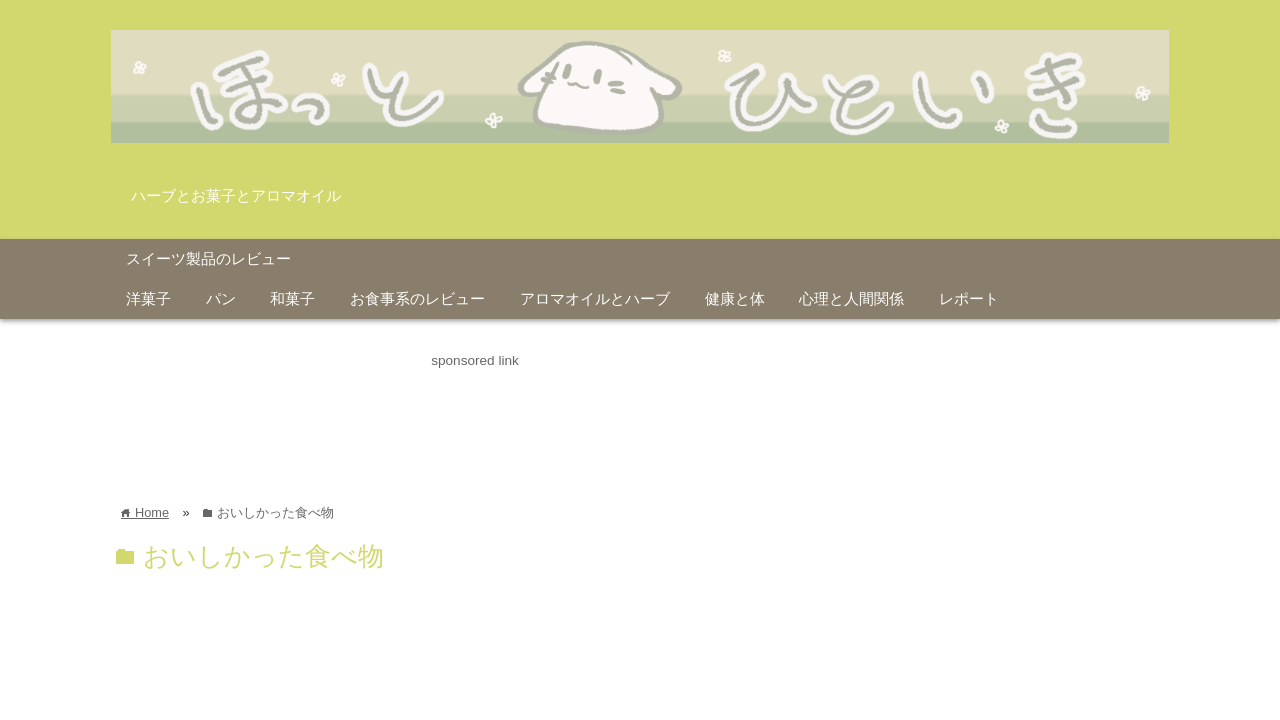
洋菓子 (148, 298)
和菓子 (292, 298)
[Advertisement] (475, 417)
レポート (969, 298)
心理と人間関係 (851, 298)
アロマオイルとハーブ (595, 298)
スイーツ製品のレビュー (208, 258)
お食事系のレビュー (417, 298)
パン (221, 298)
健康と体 (735, 298)
